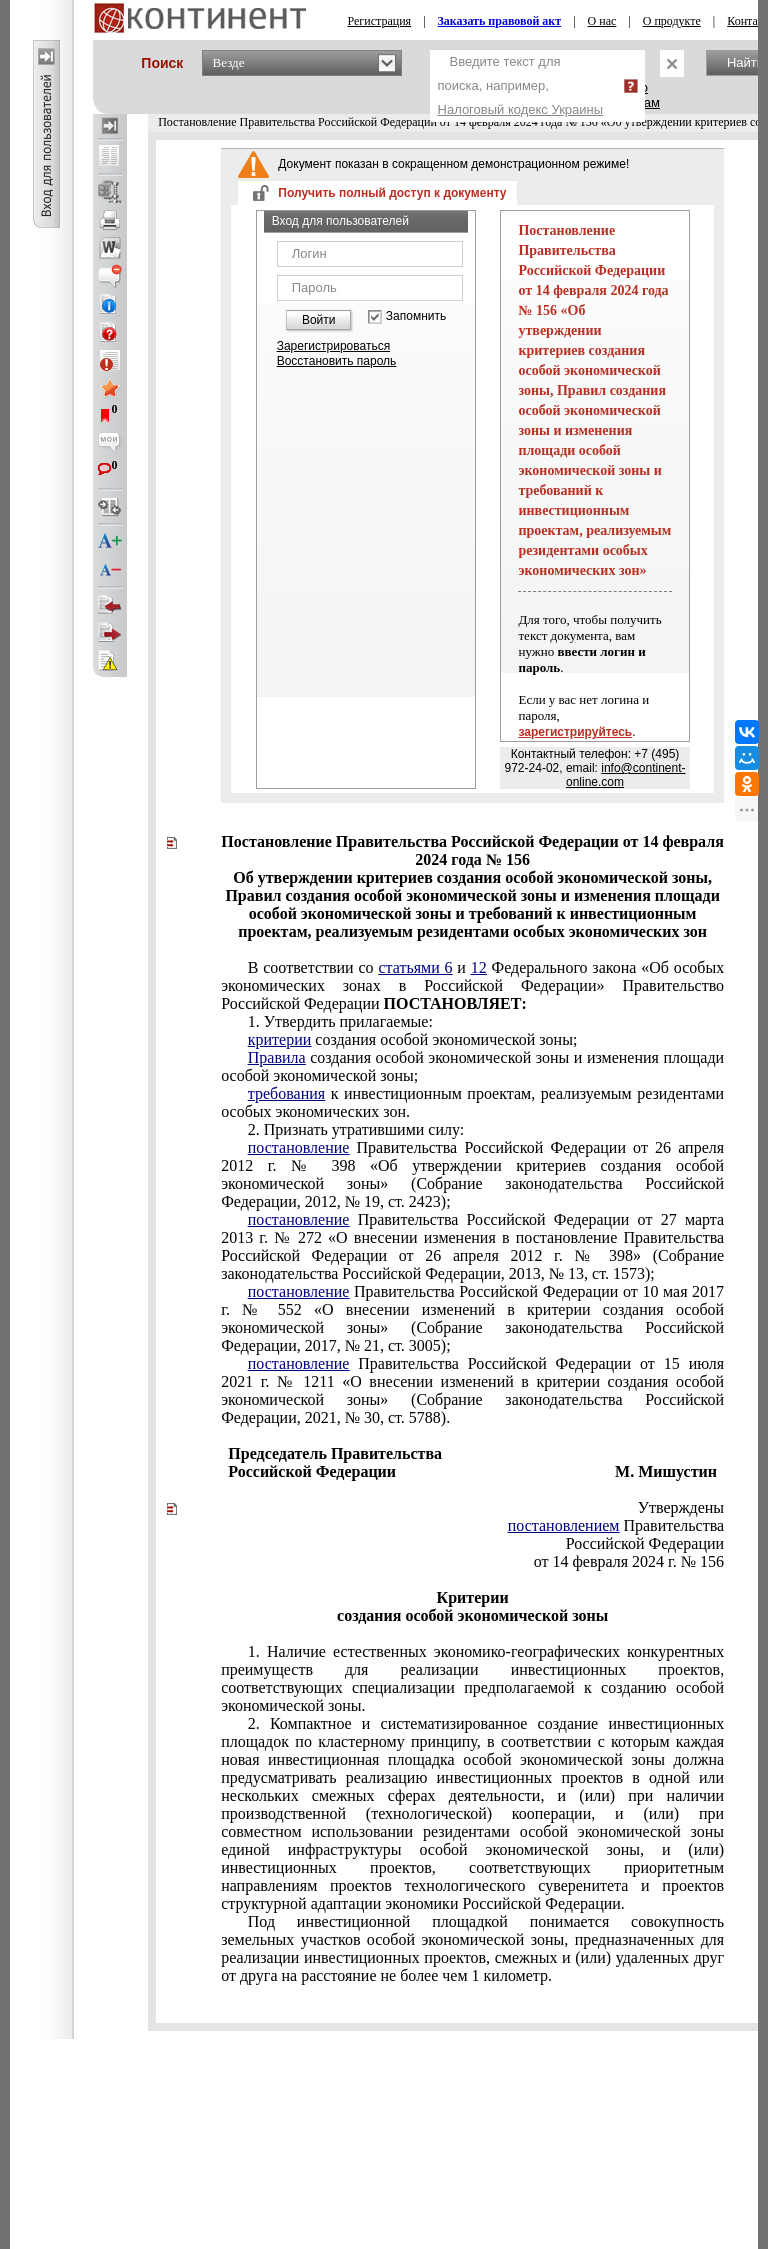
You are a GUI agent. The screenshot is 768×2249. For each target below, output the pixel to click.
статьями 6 (415, 967)
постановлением (564, 1525)
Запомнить (416, 316)
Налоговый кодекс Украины (521, 109)
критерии (280, 1039)
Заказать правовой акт (500, 21)
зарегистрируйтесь (575, 732)
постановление (299, 1147)
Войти (319, 320)
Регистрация (380, 21)
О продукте (672, 21)
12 (479, 967)
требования (286, 1093)
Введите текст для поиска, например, (521, 85)
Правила (277, 1057)
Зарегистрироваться (333, 346)
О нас (602, 21)
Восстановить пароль (337, 361)
